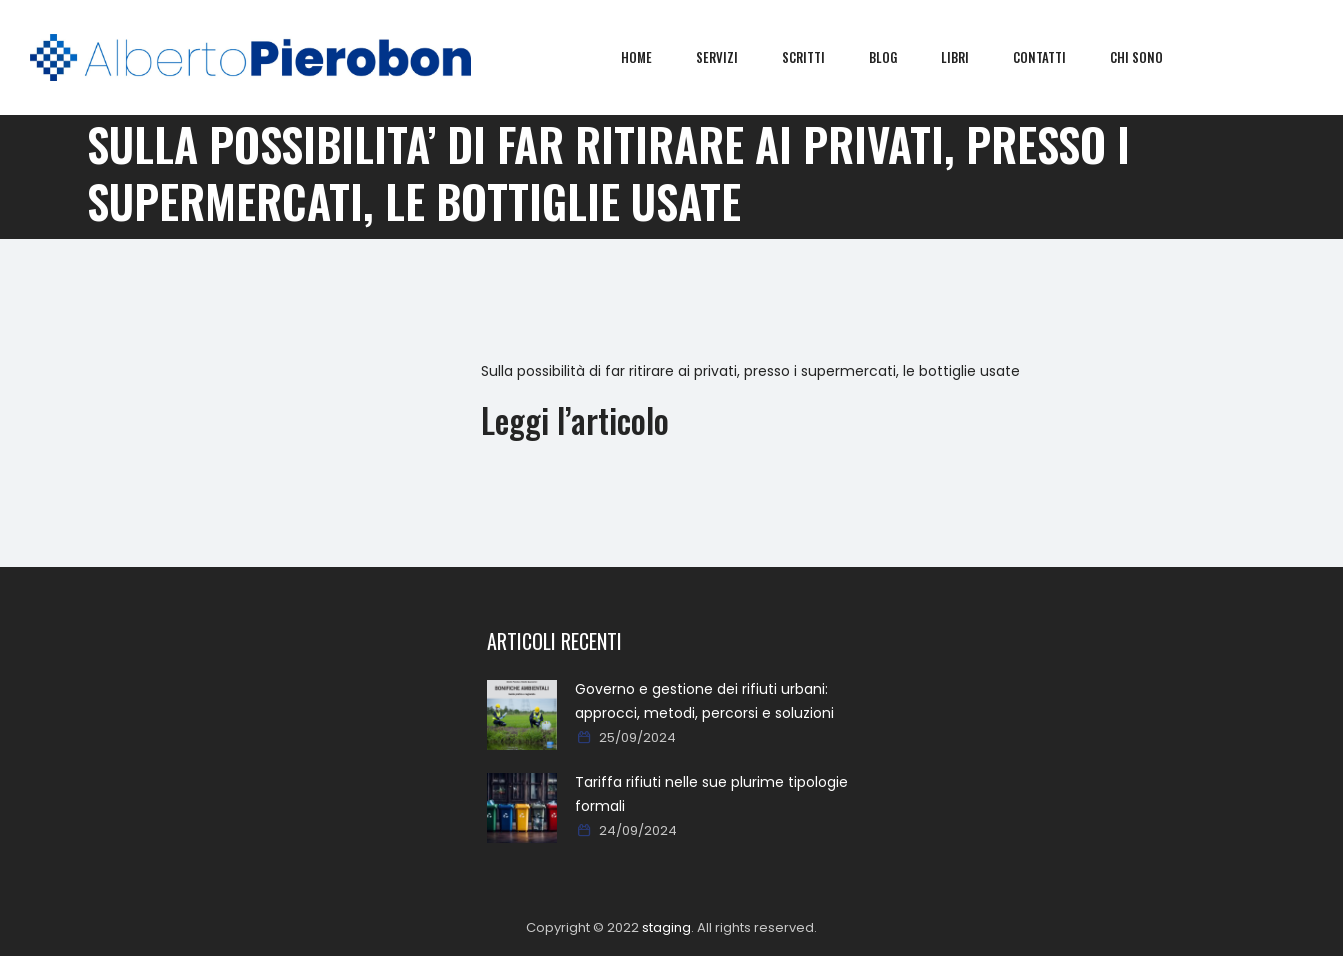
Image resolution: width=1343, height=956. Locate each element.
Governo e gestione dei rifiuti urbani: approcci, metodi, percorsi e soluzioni (704, 701)
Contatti (1054, 57)
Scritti (818, 57)
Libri (970, 57)
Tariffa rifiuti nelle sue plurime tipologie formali (711, 794)
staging (666, 927)
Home (651, 57)
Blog (898, 57)
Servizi (732, 57)
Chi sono (1151, 57)
